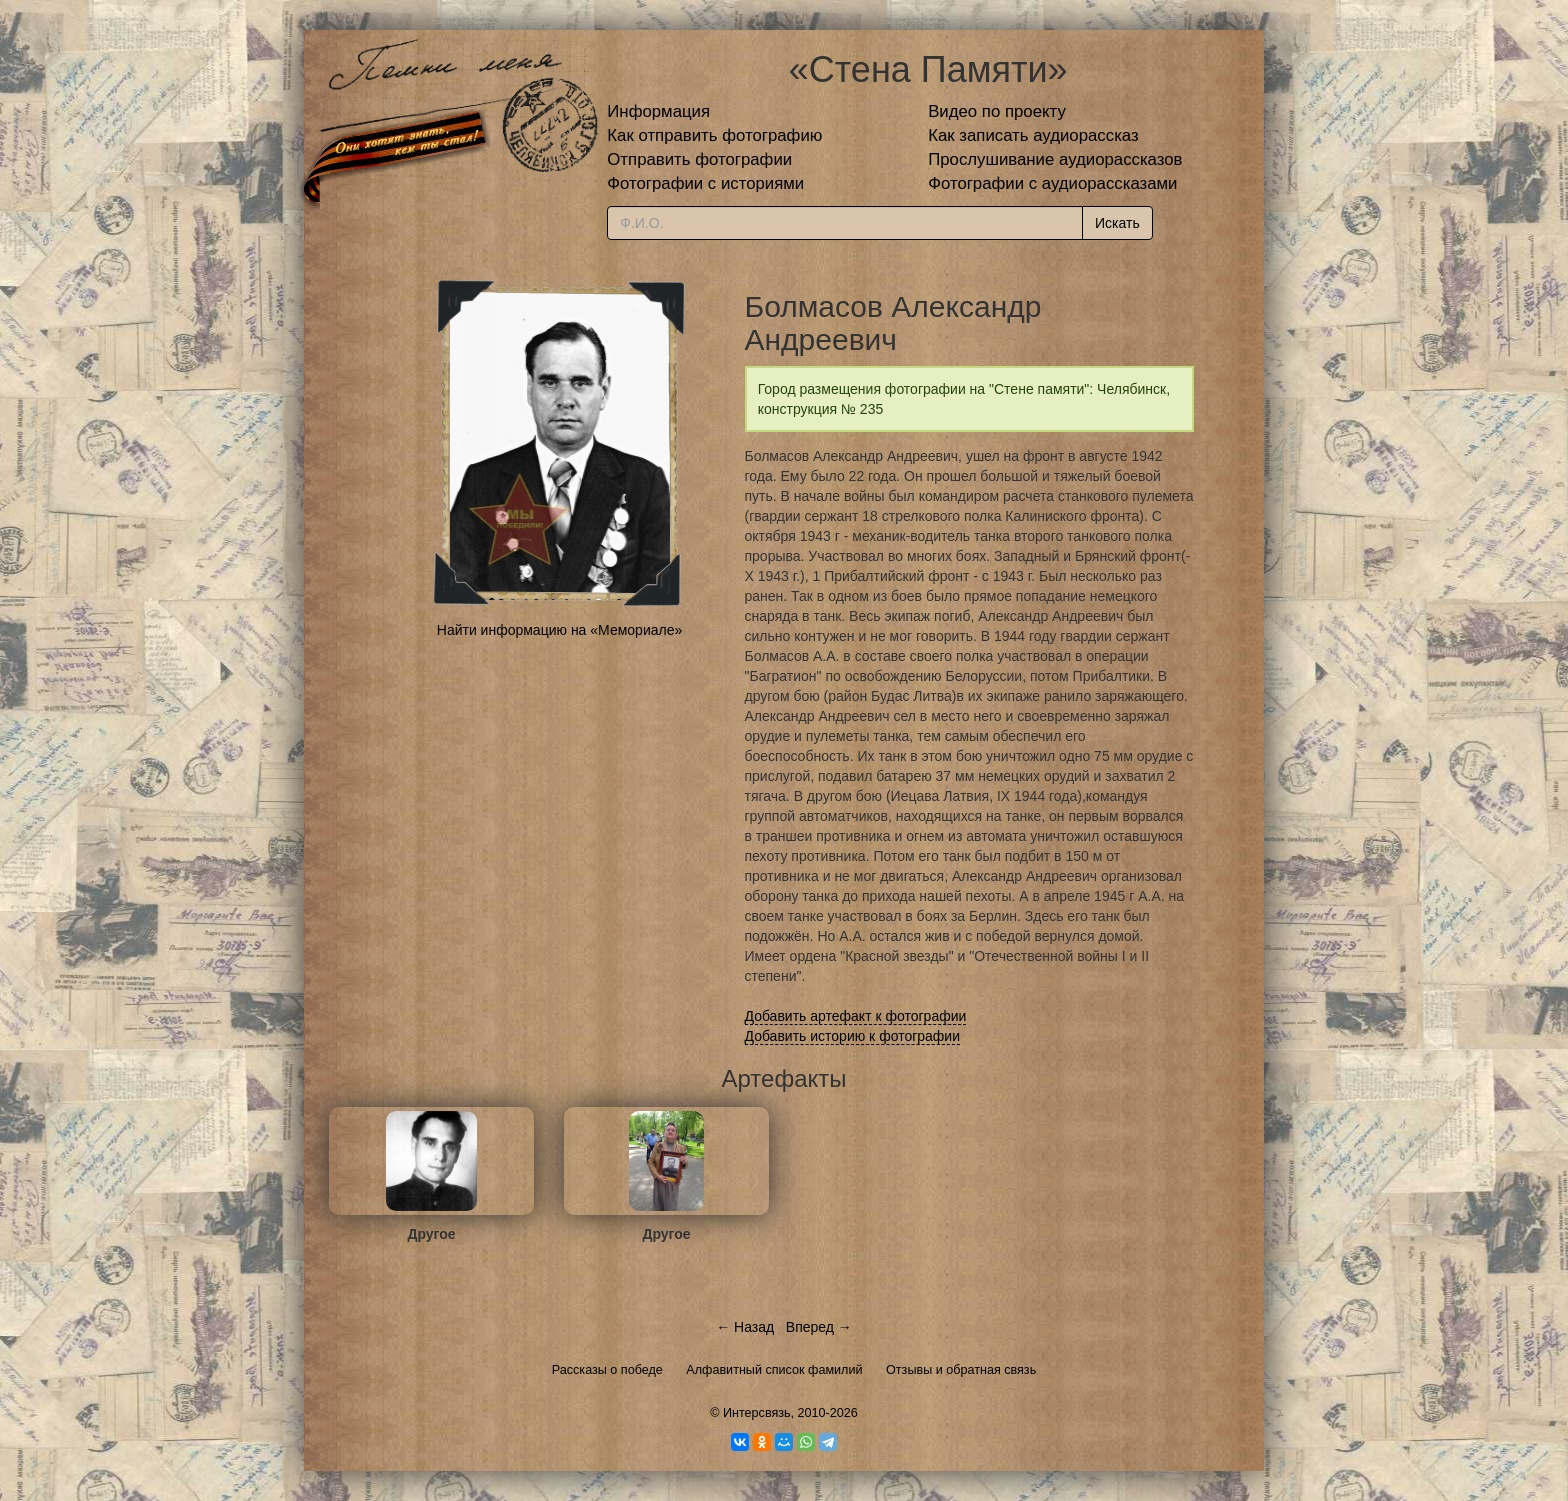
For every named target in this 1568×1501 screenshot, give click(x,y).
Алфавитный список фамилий (774, 1370)
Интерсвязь (757, 1413)
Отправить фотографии (699, 159)
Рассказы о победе (607, 1370)
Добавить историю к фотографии (853, 1036)
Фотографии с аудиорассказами (1052, 183)
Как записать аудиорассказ (1033, 135)
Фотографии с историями (705, 183)
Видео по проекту (997, 111)
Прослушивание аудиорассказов (1055, 159)
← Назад (745, 1327)
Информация (658, 111)
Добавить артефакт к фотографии (856, 1016)
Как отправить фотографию (714, 135)
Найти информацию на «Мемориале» (559, 630)
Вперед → (819, 1327)
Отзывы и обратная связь (961, 1370)
